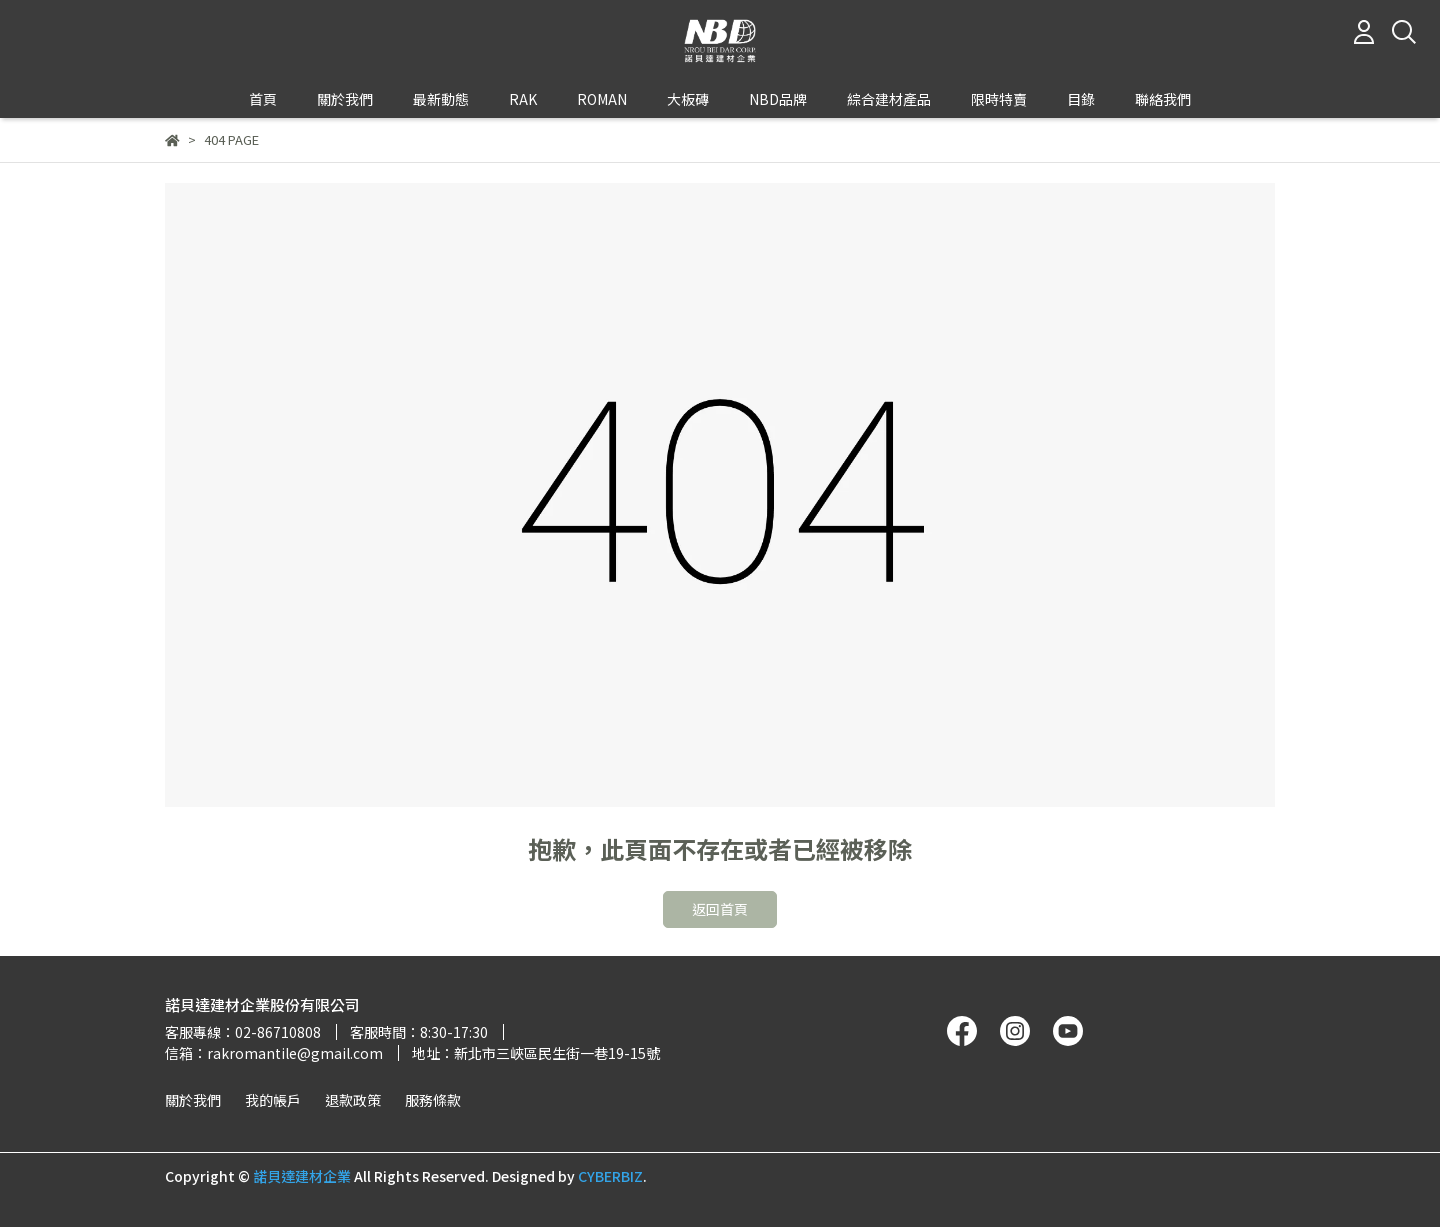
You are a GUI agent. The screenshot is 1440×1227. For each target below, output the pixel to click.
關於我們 (193, 1100)
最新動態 (441, 99)
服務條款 (433, 1100)
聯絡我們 (1163, 99)
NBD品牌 (778, 99)
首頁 (263, 99)
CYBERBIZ (610, 1176)
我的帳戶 (273, 1100)
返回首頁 (720, 909)
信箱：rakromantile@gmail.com (274, 1053)
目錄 (1081, 99)
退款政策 (353, 1100)
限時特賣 (999, 99)
